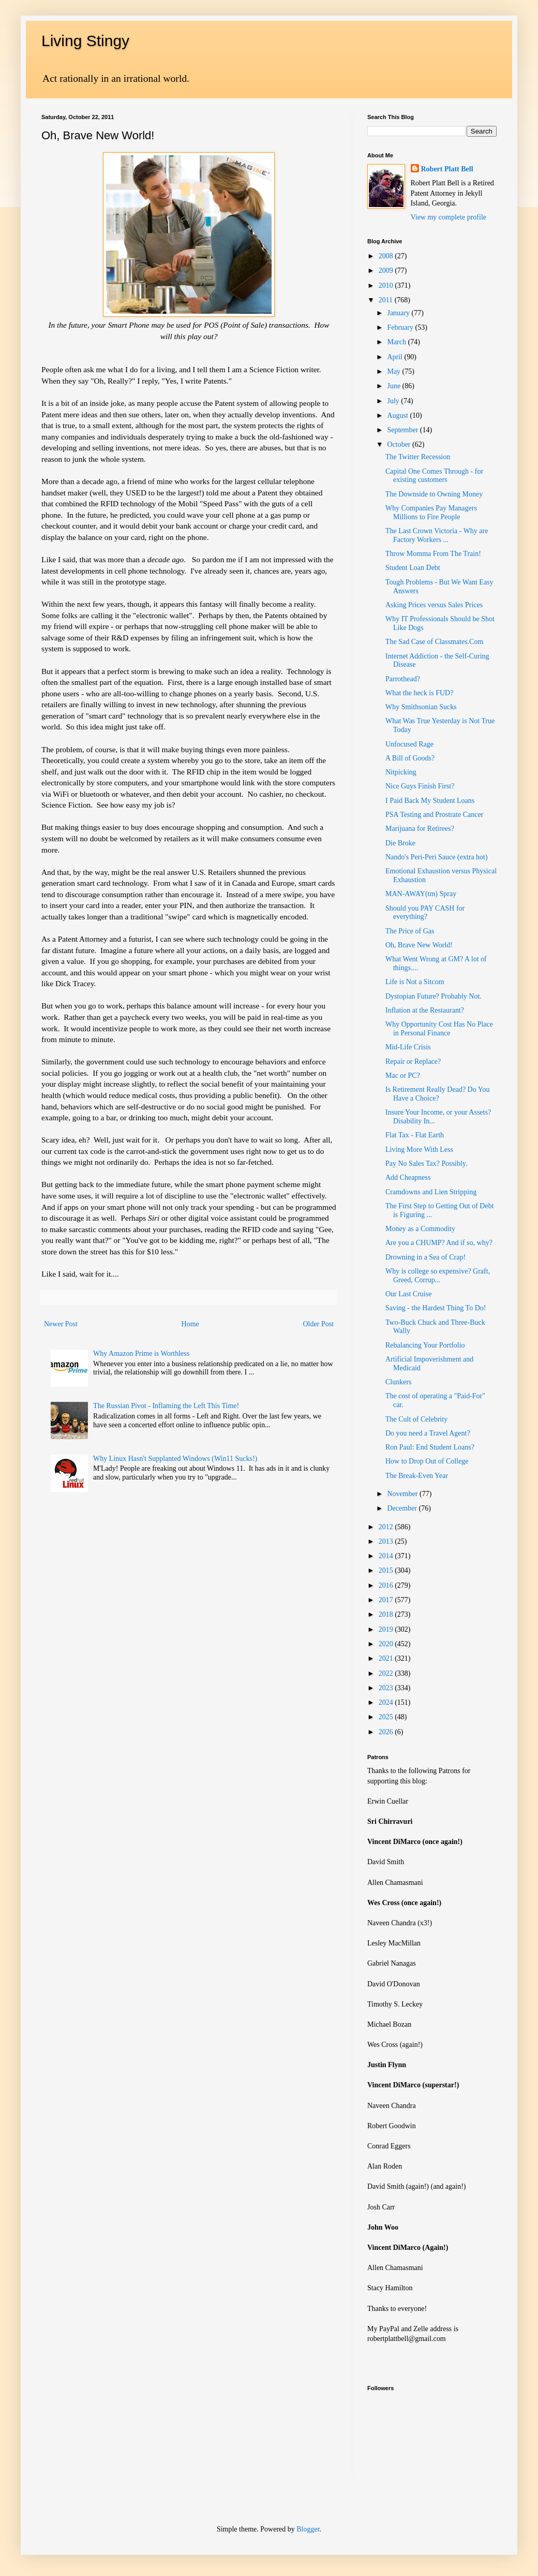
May (394, 371)
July (394, 401)
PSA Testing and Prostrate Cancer (434, 814)
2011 (387, 300)
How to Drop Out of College (427, 1461)
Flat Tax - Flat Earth (414, 1135)
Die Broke (400, 843)
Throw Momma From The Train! (433, 554)
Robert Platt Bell (447, 169)
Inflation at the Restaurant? (424, 1010)
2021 (387, 1658)
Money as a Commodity (420, 1229)
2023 (387, 1688)
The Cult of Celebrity (416, 1419)
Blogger (307, 2529)
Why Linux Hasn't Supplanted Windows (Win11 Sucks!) (175, 1458)
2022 (387, 1673)
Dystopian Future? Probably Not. (433, 996)
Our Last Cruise (408, 1294)
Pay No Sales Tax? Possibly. (426, 1163)
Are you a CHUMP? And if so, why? (438, 1243)
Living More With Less (419, 1149)
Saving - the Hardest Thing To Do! (435, 1308)
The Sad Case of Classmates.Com (434, 642)
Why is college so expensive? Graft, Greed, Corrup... (437, 1275)
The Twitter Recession (418, 457)
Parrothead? (402, 679)
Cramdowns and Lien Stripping (430, 1192)
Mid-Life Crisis (408, 1047)
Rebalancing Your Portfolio (425, 1345)
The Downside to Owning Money (434, 494)
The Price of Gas (409, 931)
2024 (387, 1702)
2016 (387, 1585)
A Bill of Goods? (410, 758)
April (395, 357)
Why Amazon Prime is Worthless (141, 1353)
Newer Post (61, 1324)
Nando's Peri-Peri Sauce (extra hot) (436, 857)
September (403, 430)
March (397, 342)
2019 (387, 1629)
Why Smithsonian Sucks (421, 707)
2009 (387, 270)
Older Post (318, 1324)
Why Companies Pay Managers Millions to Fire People (431, 512)
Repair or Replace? (413, 1061)
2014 (387, 1556)
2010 (387, 285)
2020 (387, 1644)
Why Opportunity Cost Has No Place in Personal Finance (439, 1028)
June (394, 386)
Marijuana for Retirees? (419, 828)
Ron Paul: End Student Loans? (429, 1447)
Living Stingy (85, 40)
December (403, 1508)
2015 (387, 1570)
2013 (387, 1541)
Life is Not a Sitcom (414, 982)
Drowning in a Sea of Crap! (425, 1257)
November (403, 1494)
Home (190, 1324)
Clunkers (398, 1382)
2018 (387, 1614)
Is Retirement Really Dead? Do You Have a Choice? (437, 1094)
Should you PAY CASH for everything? (425, 912)
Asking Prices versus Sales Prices (434, 605)
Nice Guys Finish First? (419, 786)
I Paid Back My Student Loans (429, 800)
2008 (387, 256)
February (401, 327)
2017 (387, 1600)
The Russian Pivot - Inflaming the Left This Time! (166, 1406)
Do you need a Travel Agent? (427, 1433)
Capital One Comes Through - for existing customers (434, 475)
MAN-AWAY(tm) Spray (420, 894)
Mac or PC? (402, 1075)
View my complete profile (449, 217)
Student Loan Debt (412, 568)
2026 (387, 1732)
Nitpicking (400, 772)
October (399, 444)
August (398, 415)
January (399, 313)
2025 (387, 1717)
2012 (387, 1527)
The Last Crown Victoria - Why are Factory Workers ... (436, 535)
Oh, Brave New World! (419, 945)
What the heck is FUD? (419, 693)
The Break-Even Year (416, 1476)
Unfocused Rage (409, 744)
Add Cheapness (408, 1177)
